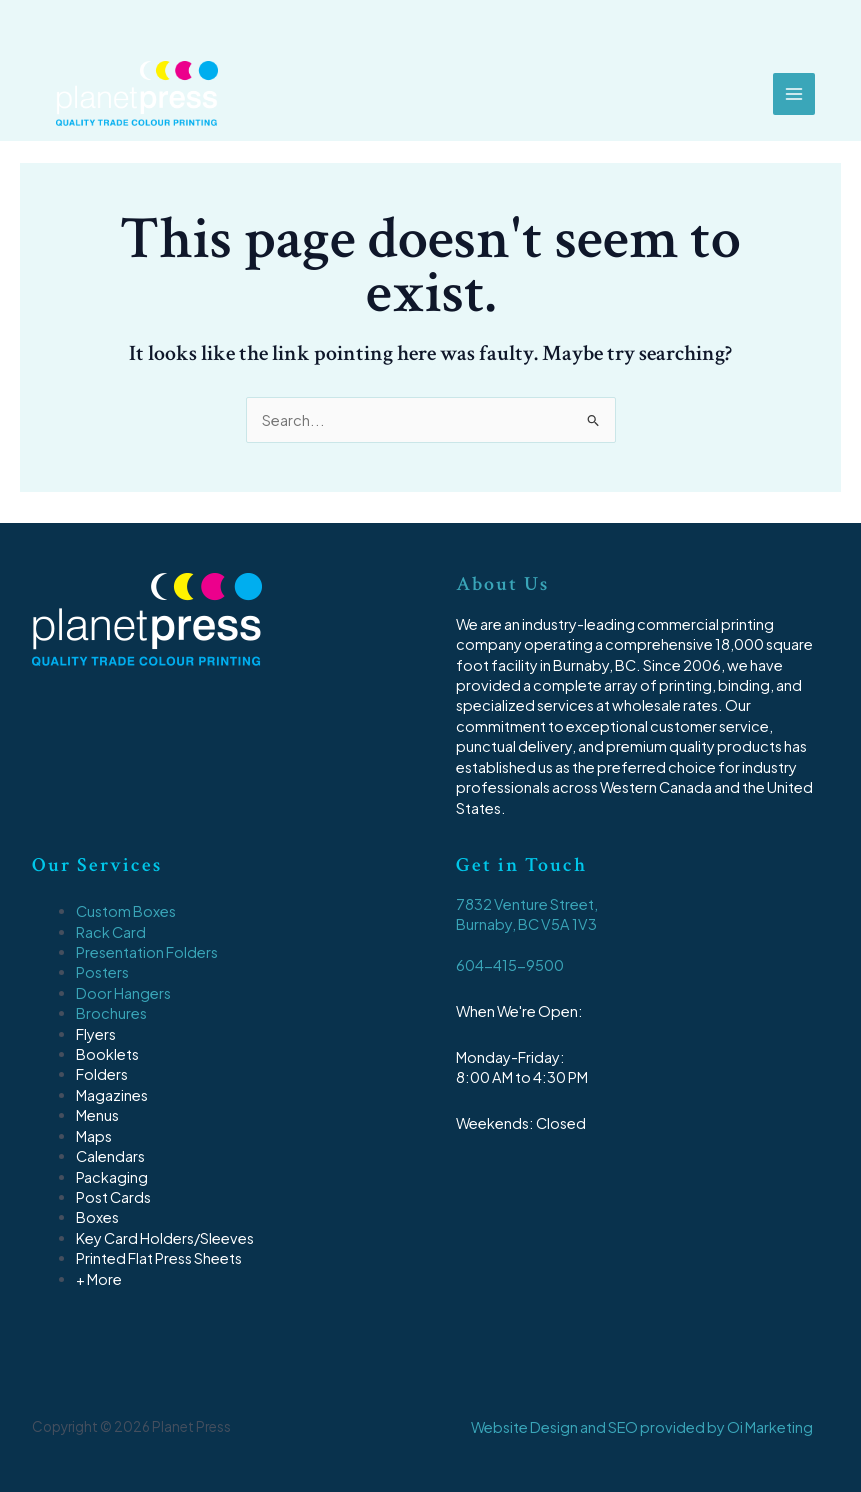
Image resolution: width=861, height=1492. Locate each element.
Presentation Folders (147, 952)
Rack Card (111, 932)
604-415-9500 (510, 965)
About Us (502, 584)
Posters (102, 972)
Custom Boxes (126, 911)
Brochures (111, 1013)
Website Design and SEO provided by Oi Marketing (642, 1427)
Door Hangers (123, 993)
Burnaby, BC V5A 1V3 (526, 924)
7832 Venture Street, (527, 904)
